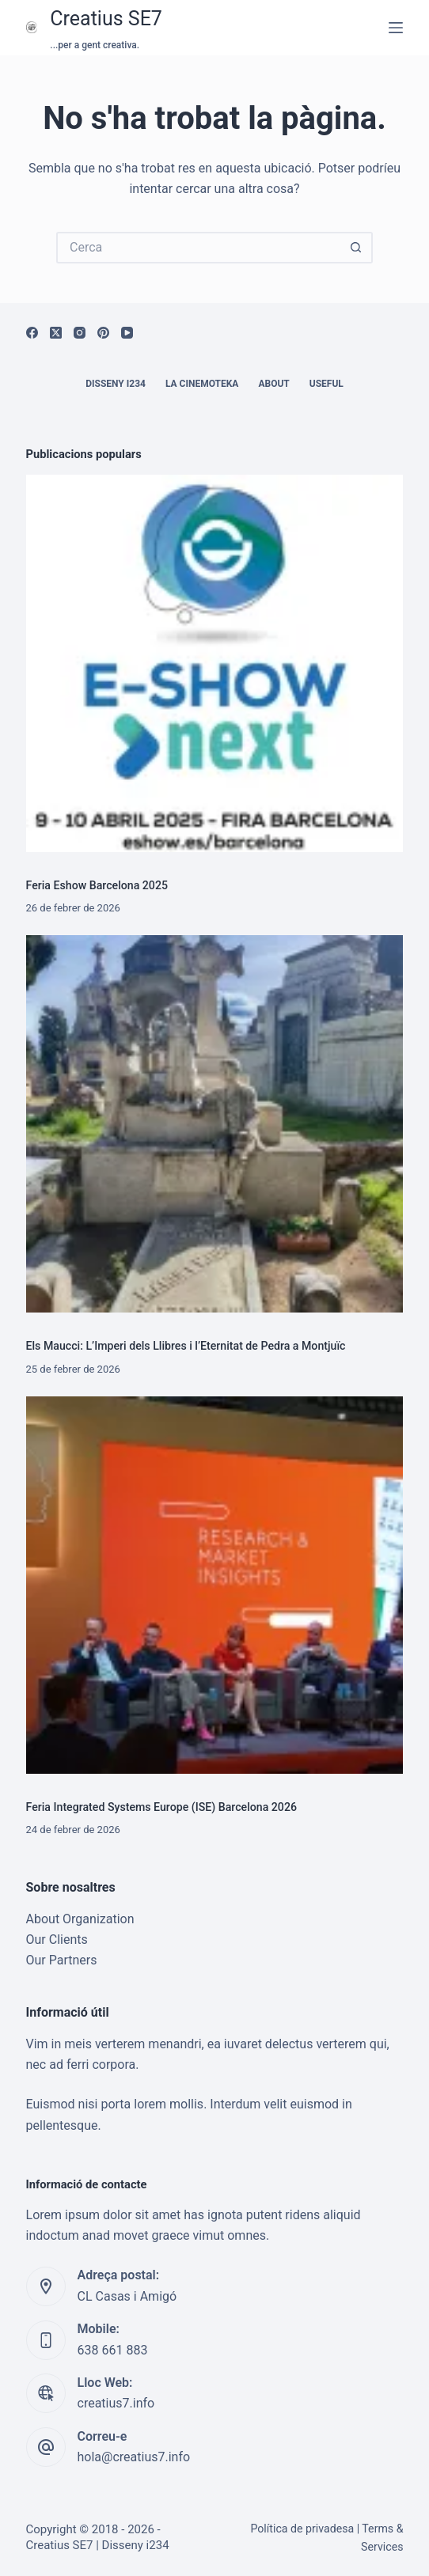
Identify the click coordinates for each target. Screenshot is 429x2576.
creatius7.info (116, 2403)
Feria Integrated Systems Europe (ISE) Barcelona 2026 (162, 1807)
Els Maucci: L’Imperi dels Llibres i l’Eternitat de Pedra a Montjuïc (186, 1345)
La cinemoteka (202, 383)
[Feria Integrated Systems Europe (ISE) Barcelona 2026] (215, 1585)
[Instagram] (79, 333)
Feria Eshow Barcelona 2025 (97, 885)
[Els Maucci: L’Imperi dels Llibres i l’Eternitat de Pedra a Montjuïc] (215, 1124)
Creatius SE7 (106, 18)
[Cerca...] (198, 247)
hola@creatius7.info (134, 2456)
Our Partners (61, 1960)
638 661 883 (113, 2350)
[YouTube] (127, 333)
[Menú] (396, 28)
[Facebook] (32, 333)
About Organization (80, 1918)
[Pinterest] (103, 333)
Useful (326, 383)
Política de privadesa (302, 2528)
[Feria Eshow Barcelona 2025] (215, 663)
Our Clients (57, 1939)
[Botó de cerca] (357, 247)
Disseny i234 (115, 383)
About (273, 383)
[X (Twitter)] (56, 333)
